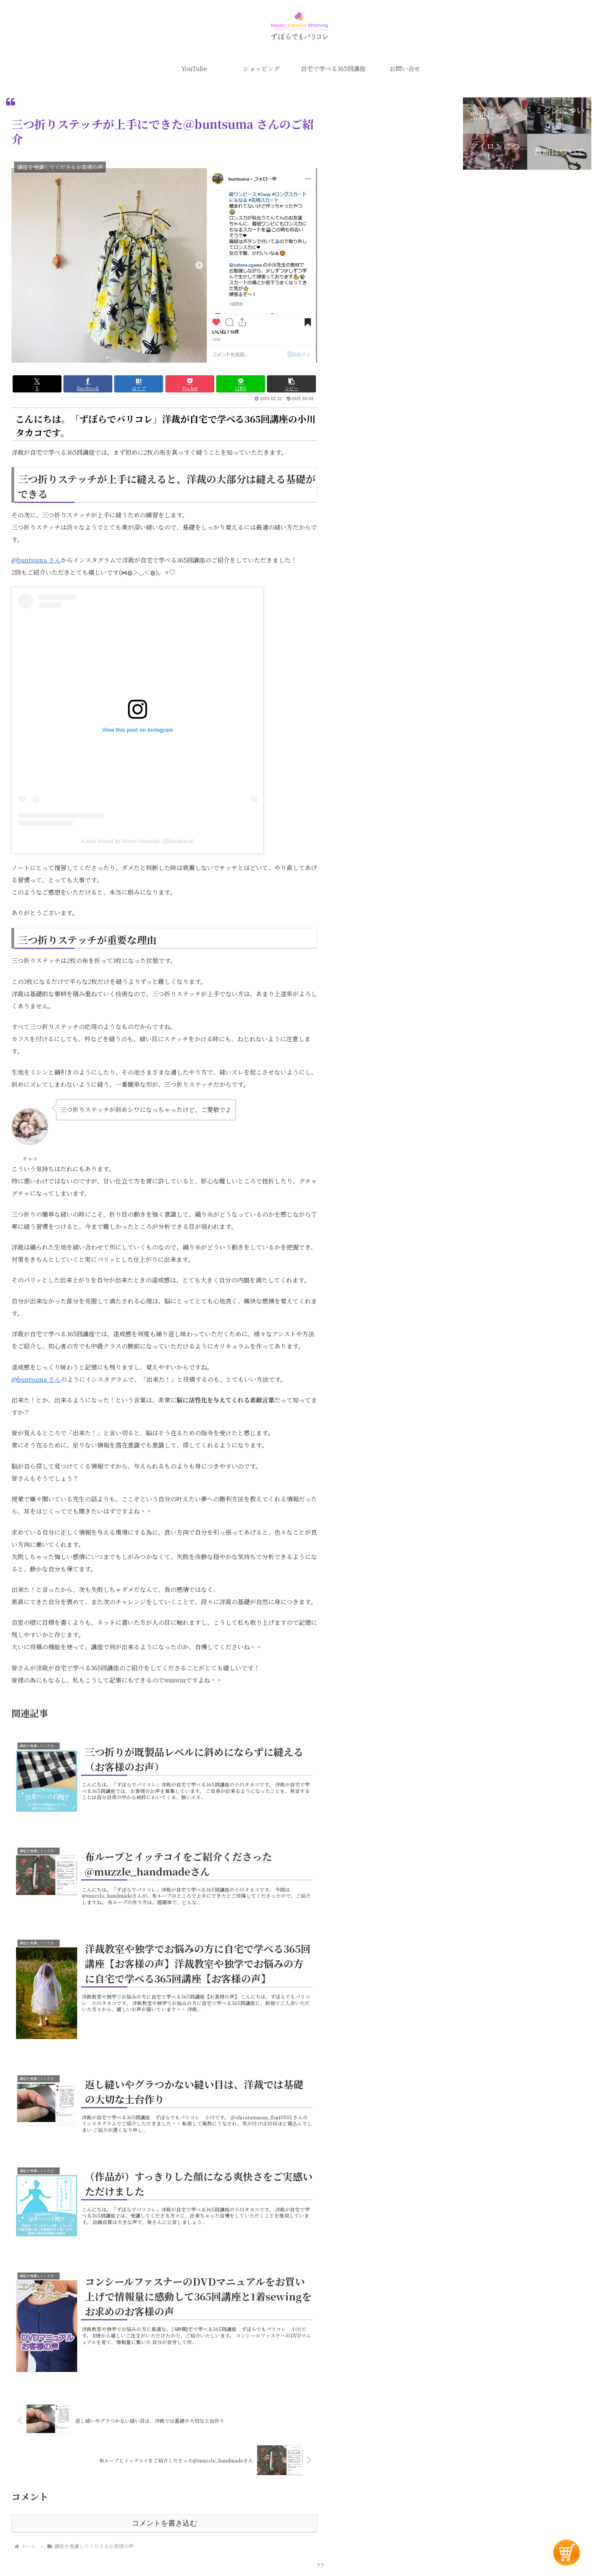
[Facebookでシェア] (87, 383)
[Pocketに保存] (189, 383)
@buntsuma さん (36, 560)
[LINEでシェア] (240, 383)
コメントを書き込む (164, 2523)
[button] (291, 383)
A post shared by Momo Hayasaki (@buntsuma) (137, 841)
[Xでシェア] (37, 383)
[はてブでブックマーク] (138, 383)
